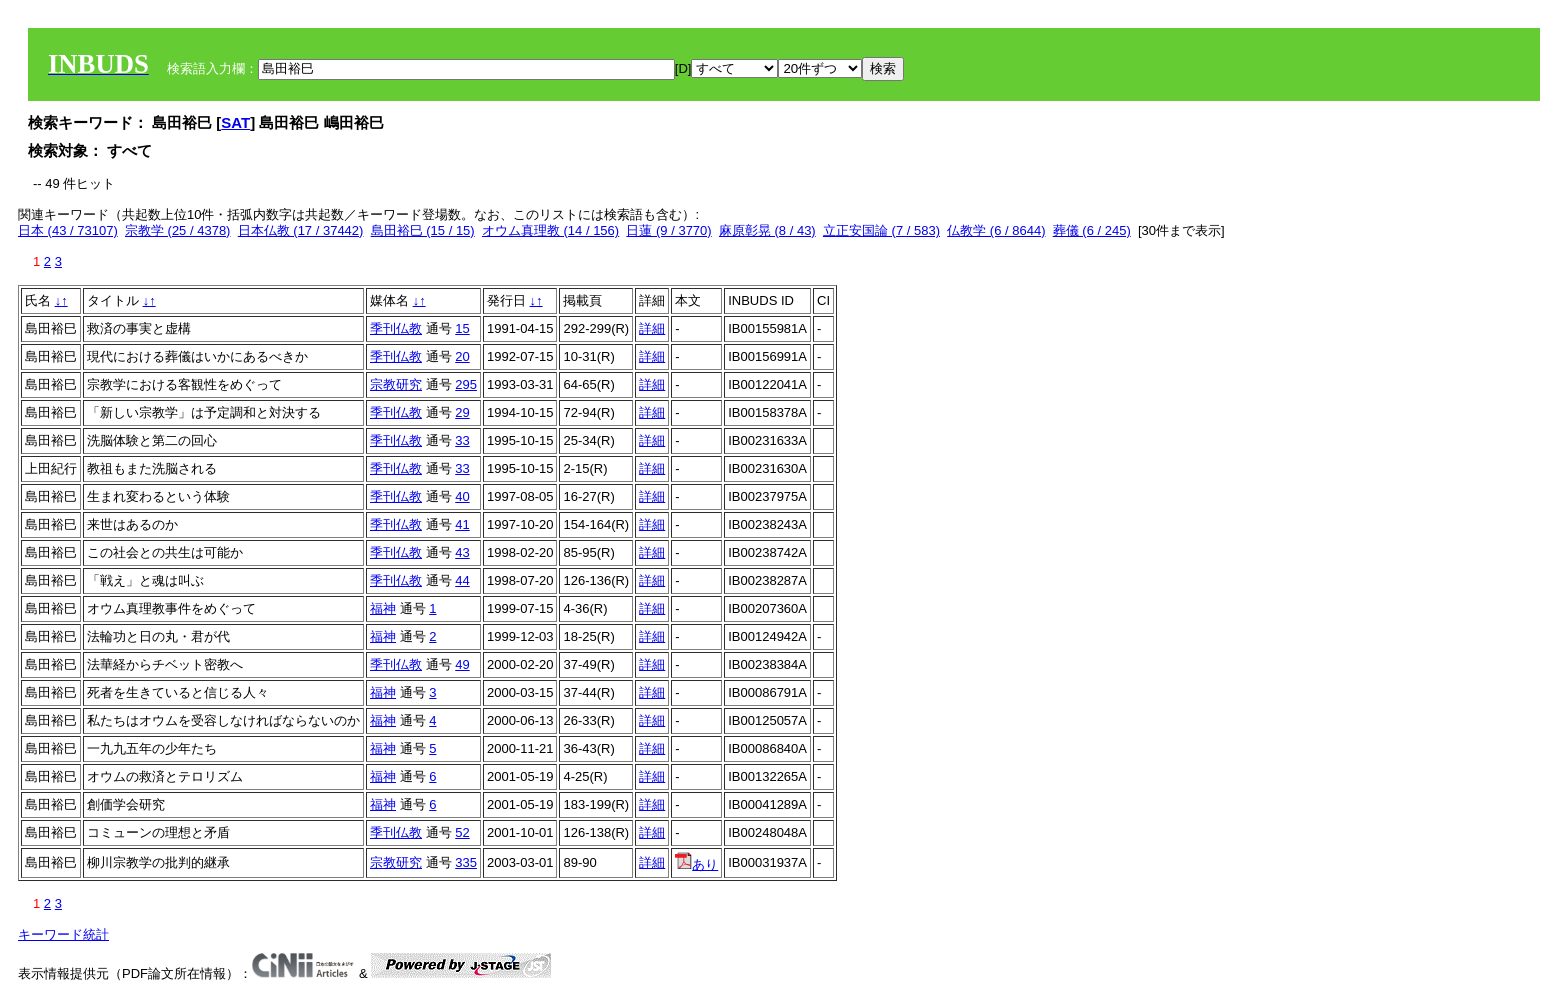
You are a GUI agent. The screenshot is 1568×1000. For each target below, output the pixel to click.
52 (462, 832)
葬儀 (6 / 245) (1092, 230)
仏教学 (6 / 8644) (996, 230)
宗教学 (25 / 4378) (178, 230)
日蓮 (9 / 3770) (668, 230)
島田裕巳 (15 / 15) (423, 230)
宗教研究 (396, 384)
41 (462, 524)
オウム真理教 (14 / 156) (550, 230)
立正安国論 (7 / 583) (881, 230)
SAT (235, 122)
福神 (383, 608)
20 (462, 356)
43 (462, 552)
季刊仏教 (396, 328)
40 (462, 496)
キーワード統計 (63, 934)
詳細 (652, 328)
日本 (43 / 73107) (68, 230)
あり (696, 864)
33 (462, 440)
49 (462, 664)
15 (462, 328)
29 (462, 412)
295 (466, 384)
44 (462, 580)
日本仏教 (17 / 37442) (301, 230)
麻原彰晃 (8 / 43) (767, 230)
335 (466, 862)
